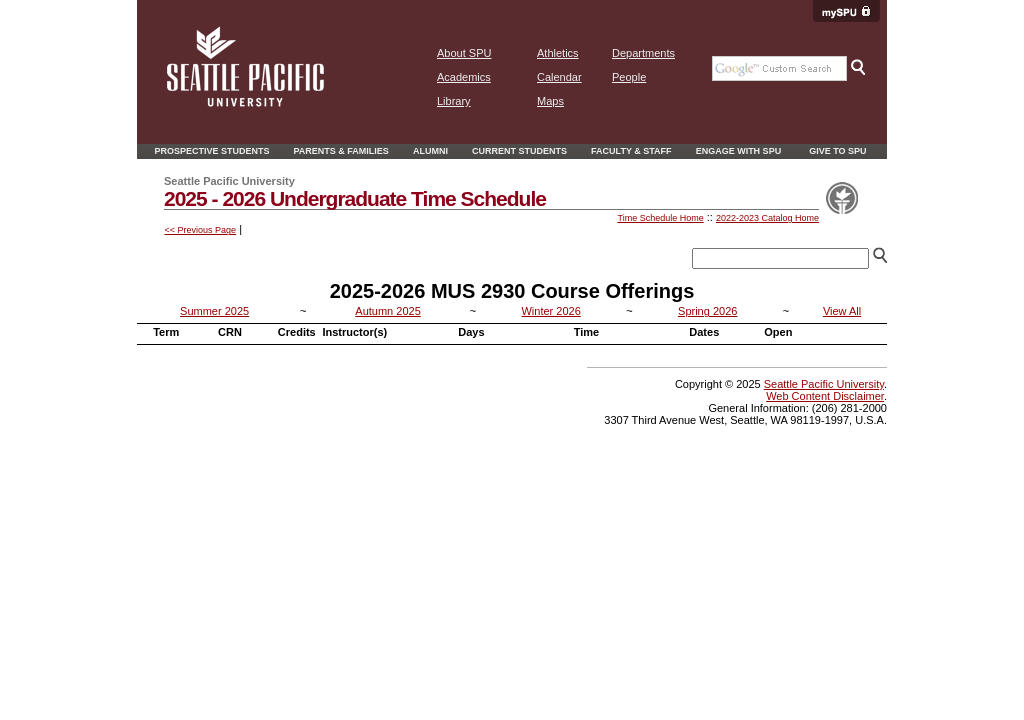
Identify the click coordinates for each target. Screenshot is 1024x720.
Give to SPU (837, 151)
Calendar (559, 77)
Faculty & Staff (631, 151)
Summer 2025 (214, 311)
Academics (464, 77)
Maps (550, 101)
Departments (643, 53)
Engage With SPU (739, 151)
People (629, 77)
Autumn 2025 (387, 311)
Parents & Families (341, 151)
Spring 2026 (707, 311)
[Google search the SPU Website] (779, 68)
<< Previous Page (201, 230)
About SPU (464, 53)
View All (842, 311)
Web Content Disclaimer (825, 396)
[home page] (245, 103)
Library (454, 101)
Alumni (430, 151)
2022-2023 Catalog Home (767, 218)
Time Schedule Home (660, 218)
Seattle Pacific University (824, 384)
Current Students (519, 151)
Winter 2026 (550, 311)
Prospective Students (211, 151)
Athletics (558, 53)
